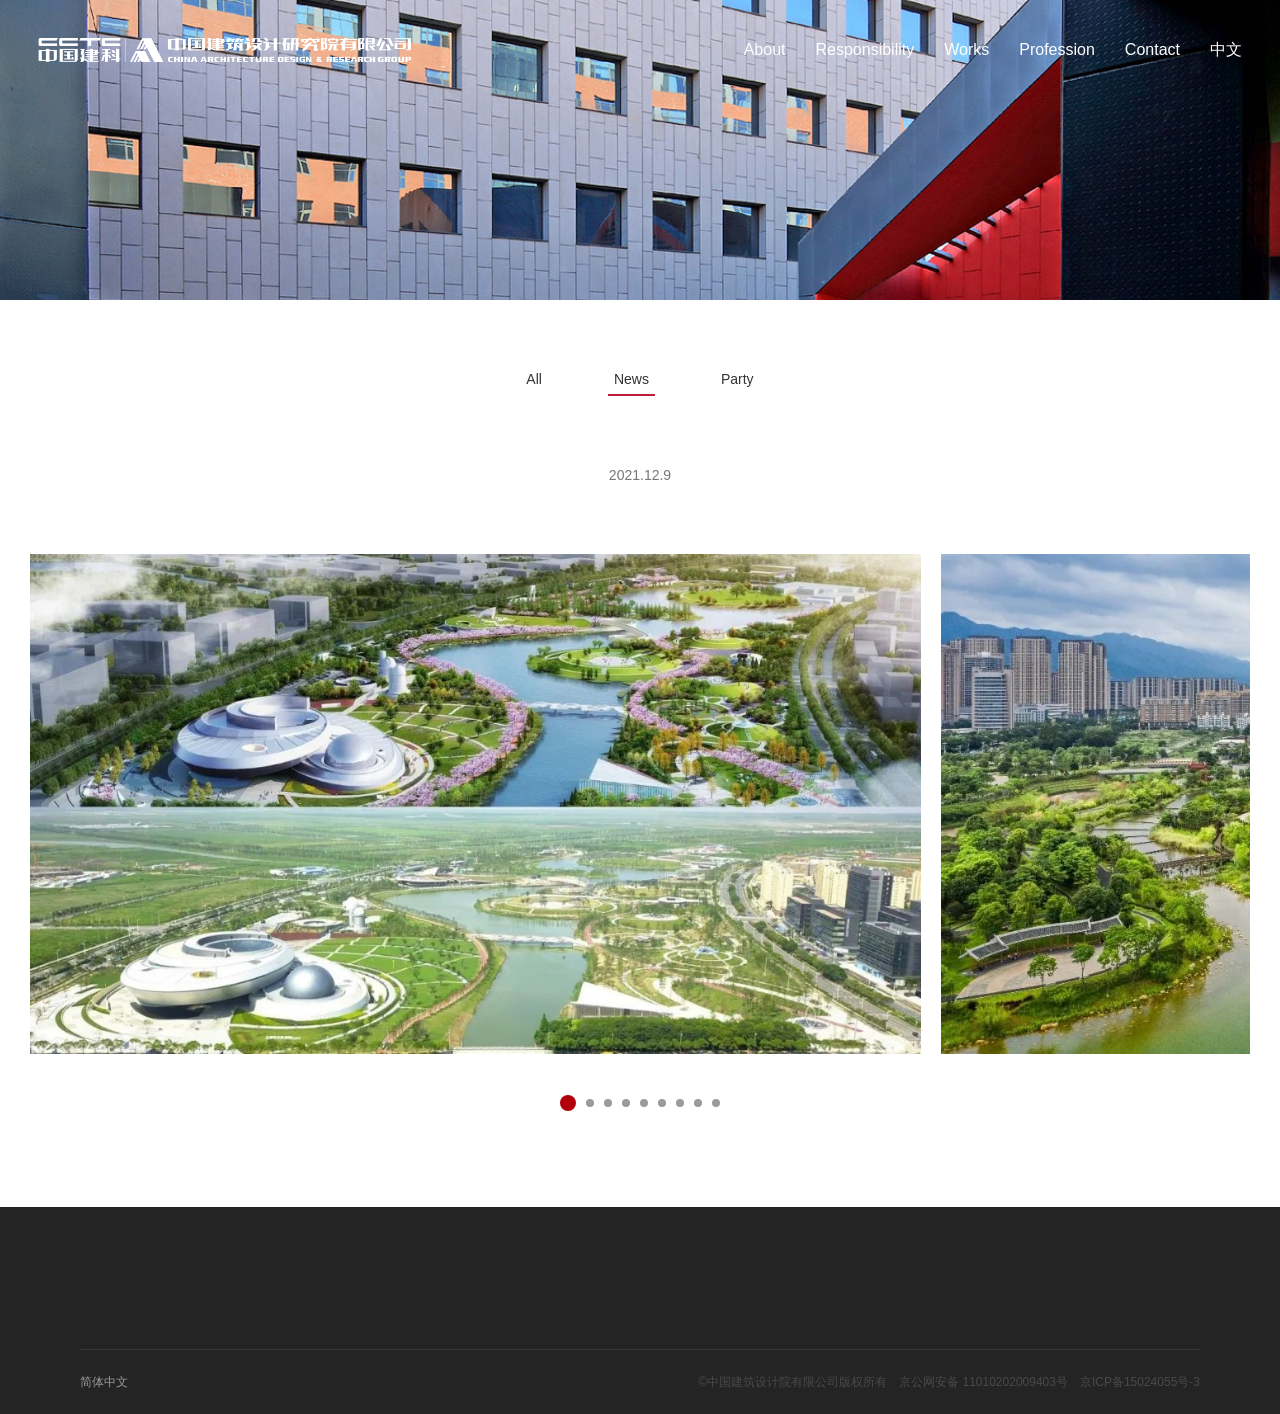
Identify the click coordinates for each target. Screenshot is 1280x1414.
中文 (1226, 49)
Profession (1057, 49)
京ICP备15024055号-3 (1140, 1382)
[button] (568, 1103)
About (765, 49)
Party (737, 379)
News (631, 379)
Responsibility (865, 49)
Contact (1152, 49)
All (534, 379)
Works (966, 49)
